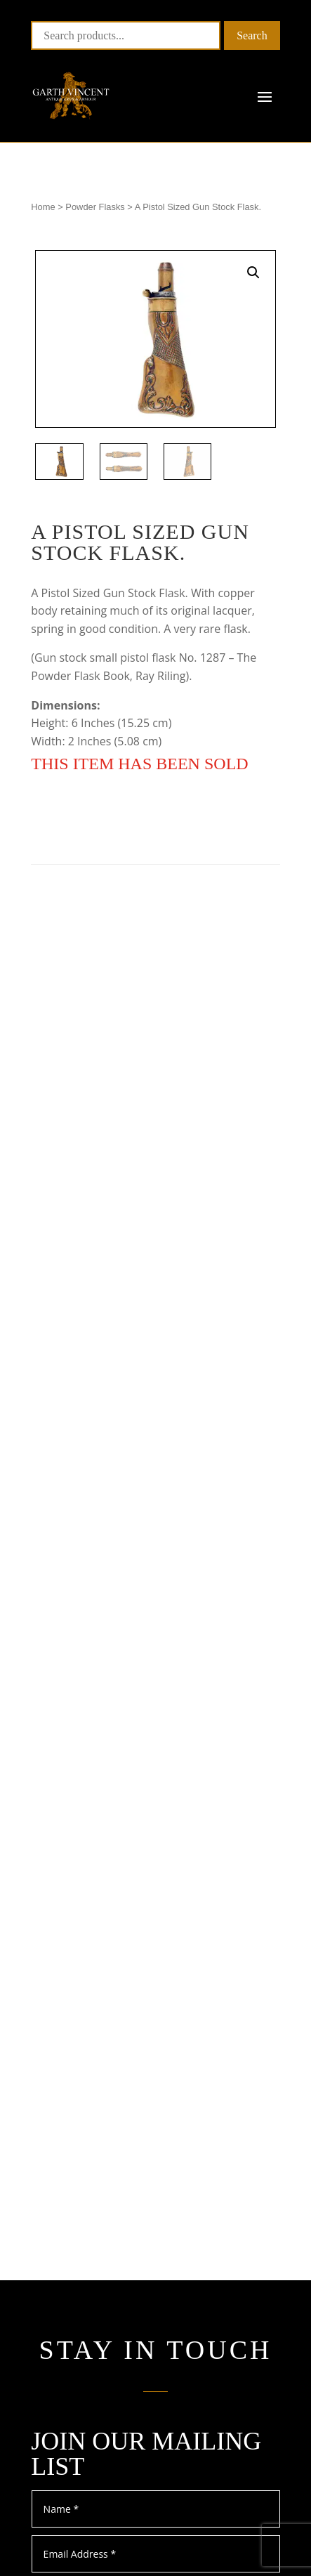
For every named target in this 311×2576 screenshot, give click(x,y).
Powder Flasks (94, 207)
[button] (253, 272)
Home (43, 207)
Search (252, 35)
